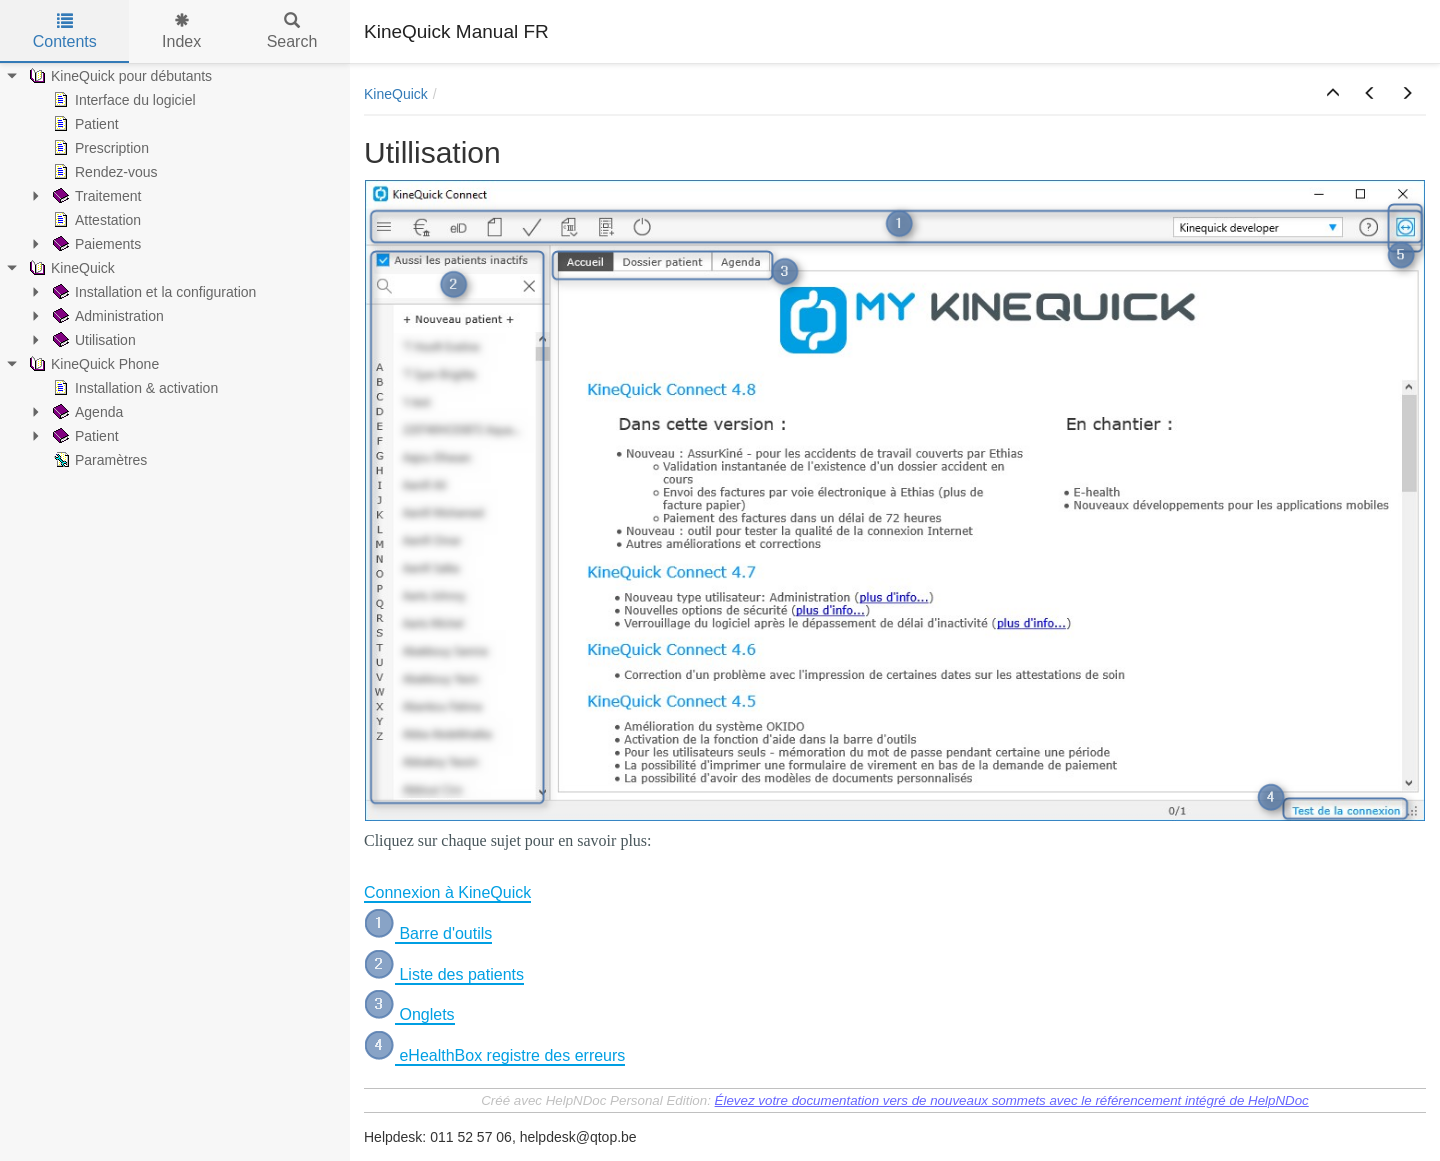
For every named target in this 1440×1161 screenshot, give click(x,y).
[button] (1333, 94)
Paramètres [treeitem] (98, 460)
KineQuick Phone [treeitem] (92, 364)
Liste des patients (459, 974)
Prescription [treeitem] (99, 148)
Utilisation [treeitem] (92, 340)
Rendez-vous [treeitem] (103, 172)
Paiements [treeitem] (95, 244)
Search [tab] (292, 31)
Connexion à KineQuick (447, 892)
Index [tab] (181, 31)
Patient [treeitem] (84, 124)
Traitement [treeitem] (95, 196)
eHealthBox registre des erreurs (510, 1055)
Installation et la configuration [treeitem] (152, 292)
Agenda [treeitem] (86, 412)
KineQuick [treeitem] (70, 268)
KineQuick (396, 94)
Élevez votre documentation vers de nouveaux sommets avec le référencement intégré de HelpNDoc (1012, 1100)
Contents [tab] (65, 31)
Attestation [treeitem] (95, 220)
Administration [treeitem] (106, 316)
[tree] (175, 268)
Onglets (425, 1014)
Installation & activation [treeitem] (133, 388)
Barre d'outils (443, 933)
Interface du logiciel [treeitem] (122, 100)
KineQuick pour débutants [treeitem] (118, 76)
